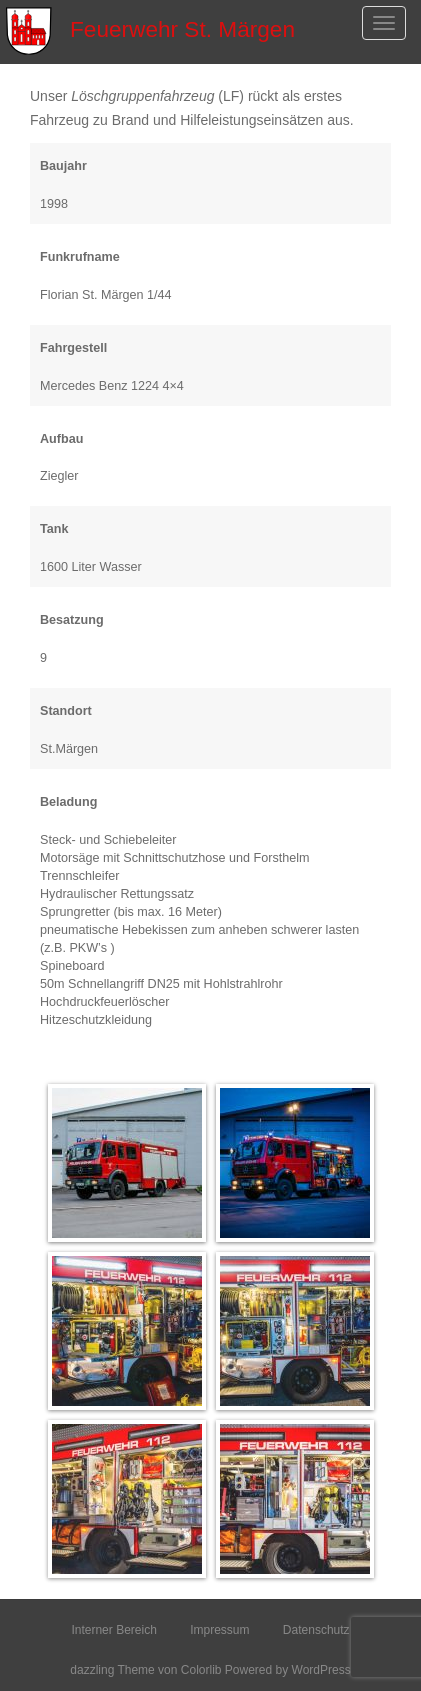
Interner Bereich (113, 1630)
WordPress (321, 1670)
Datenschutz (316, 1630)
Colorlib (201, 1670)
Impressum (219, 1630)
